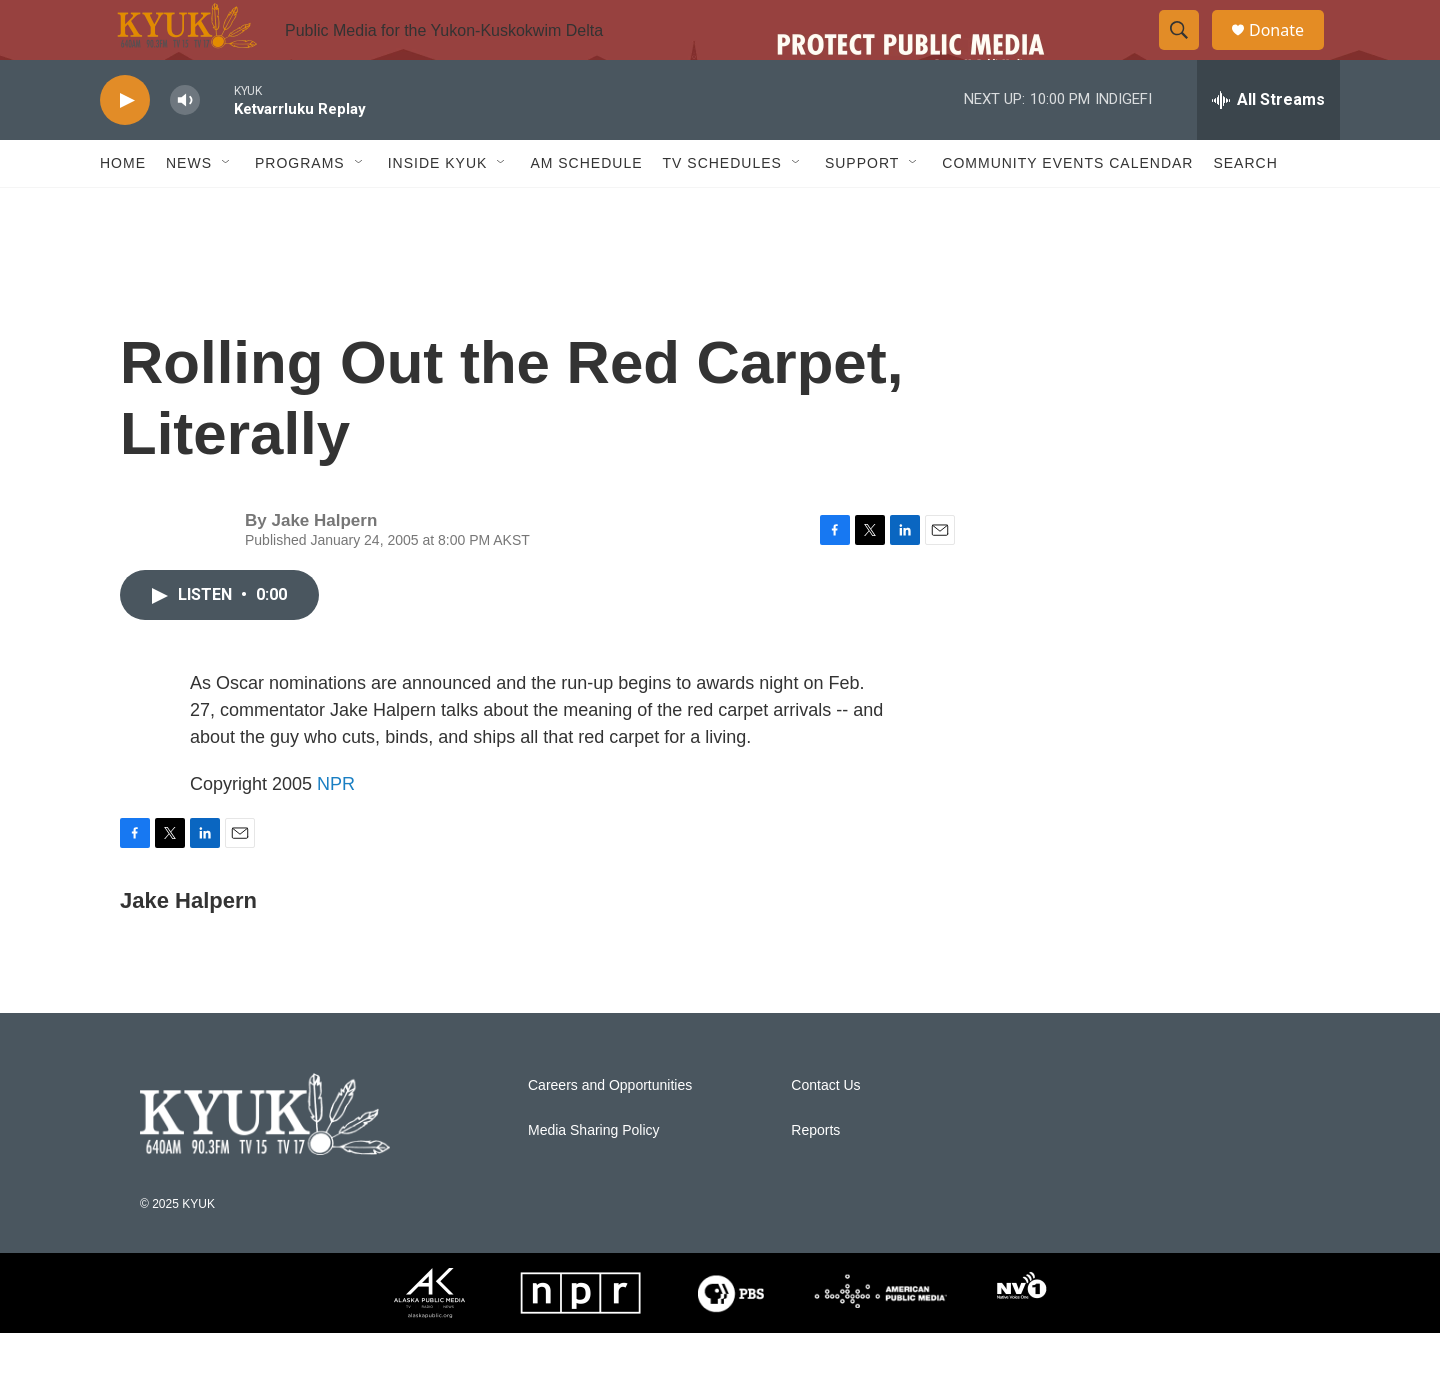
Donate (1289, 52)
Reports (815, 1175)
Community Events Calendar (1067, 208)
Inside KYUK (438, 208)
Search (1245, 208)
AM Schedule (586, 208)
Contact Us (825, 1130)
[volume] (185, 145)
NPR (336, 829)
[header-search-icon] (1188, 53)
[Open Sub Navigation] (227, 208)
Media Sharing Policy (594, 1175)
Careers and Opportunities (610, 1130)
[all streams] (1268, 145)
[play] (125, 145)
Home (123, 208)
